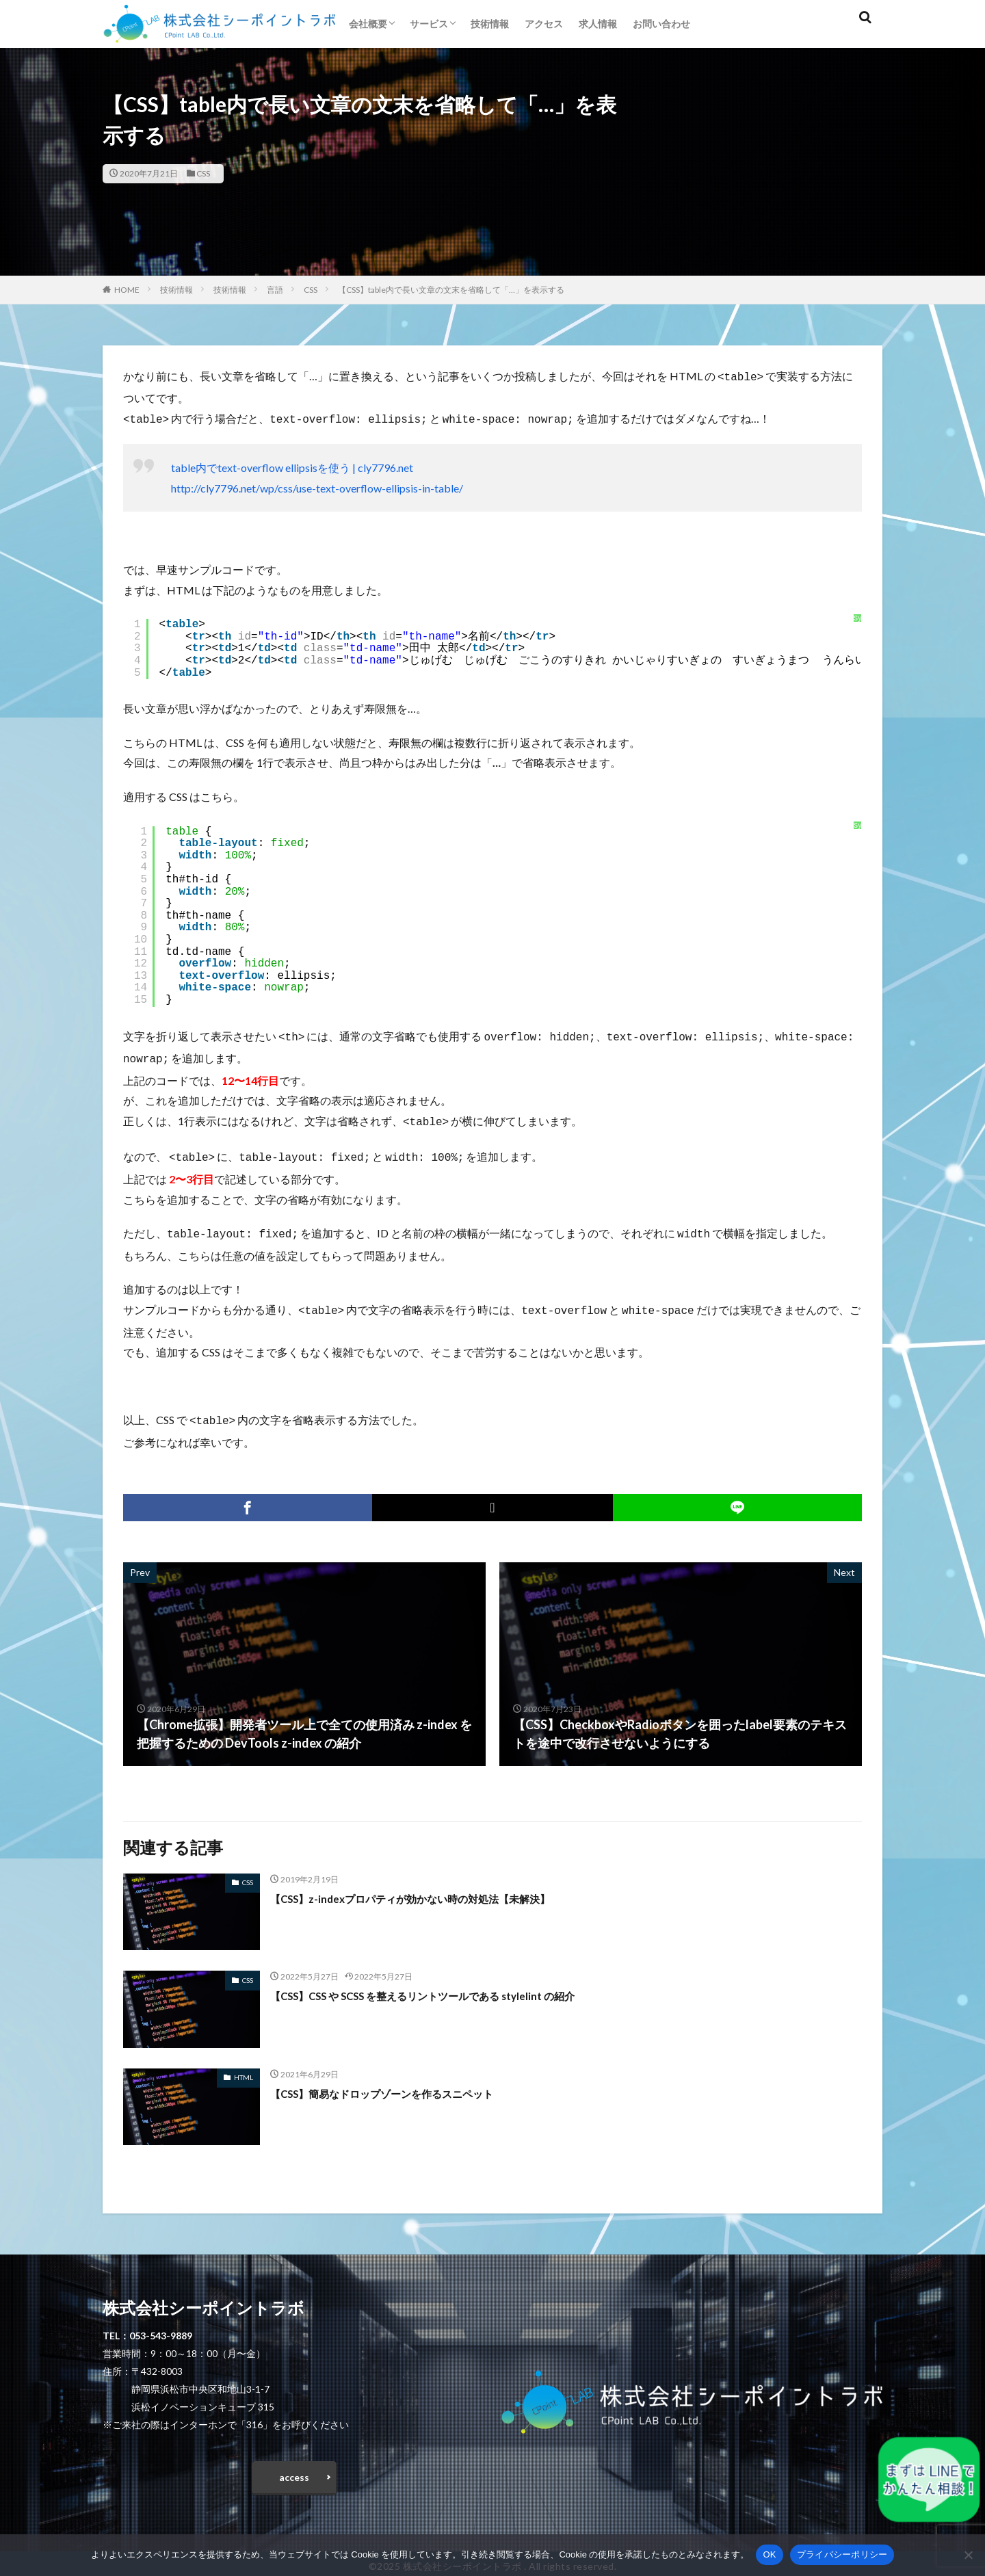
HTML (243, 2065)
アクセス (544, 23)
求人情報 (598, 23)
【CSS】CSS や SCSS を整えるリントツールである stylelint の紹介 (452, 1982)
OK (769, 2554)
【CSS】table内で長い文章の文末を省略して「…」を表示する (451, 290)
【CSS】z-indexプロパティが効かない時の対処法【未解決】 (437, 1885)
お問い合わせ (661, 23)
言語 (275, 290)
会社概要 (368, 23)
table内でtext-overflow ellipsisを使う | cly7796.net (292, 464)
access (294, 2468)
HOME (127, 290)
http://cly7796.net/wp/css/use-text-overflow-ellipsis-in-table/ (317, 485)
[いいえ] (968, 2555)
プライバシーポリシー (842, 2554)
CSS (203, 173)
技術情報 (490, 23)
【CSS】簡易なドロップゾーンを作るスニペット (404, 2080)
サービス (429, 23)
